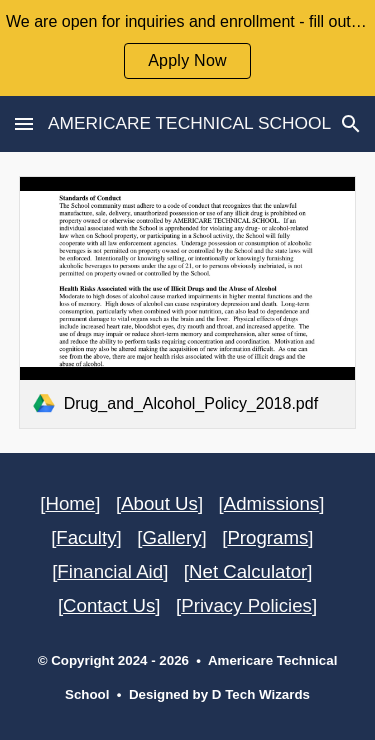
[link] (188, 302)
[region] (187, 48)
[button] (24, 123)
